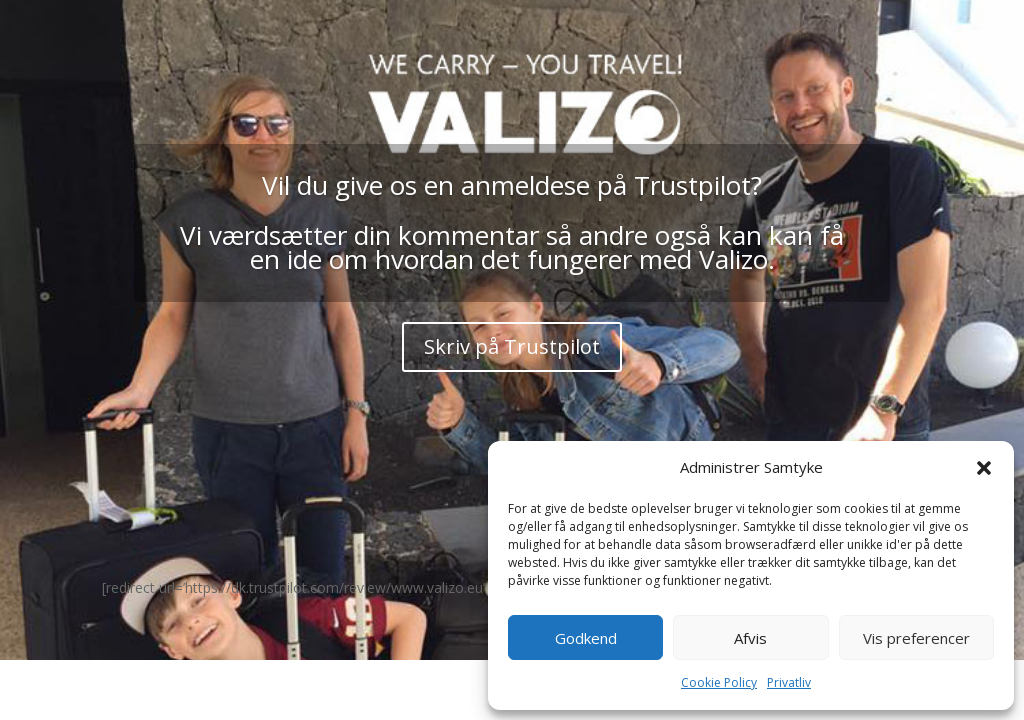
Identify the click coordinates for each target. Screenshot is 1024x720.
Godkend (586, 638)
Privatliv (789, 682)
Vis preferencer (916, 638)
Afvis (750, 638)
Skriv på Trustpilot (512, 346)
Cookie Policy (719, 682)
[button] (984, 468)
